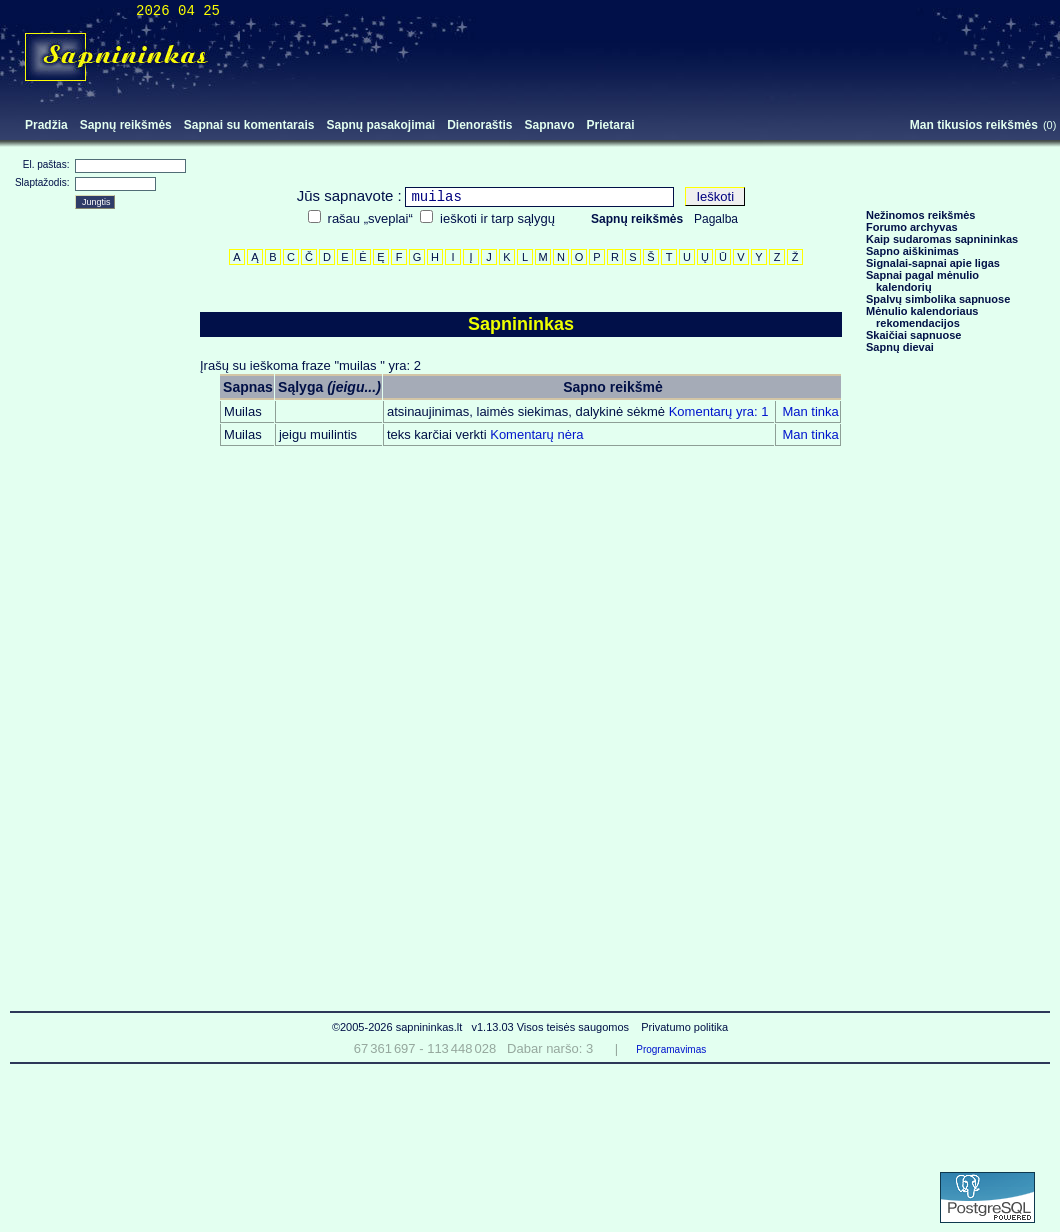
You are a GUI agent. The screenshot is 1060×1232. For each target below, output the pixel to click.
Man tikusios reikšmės (974, 125)
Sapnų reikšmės (126, 125)
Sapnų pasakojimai (380, 125)
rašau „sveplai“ (370, 218)
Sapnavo (550, 125)
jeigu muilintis (318, 434)
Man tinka (810, 411)
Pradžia (46, 125)
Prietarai (611, 125)
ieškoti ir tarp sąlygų (497, 218)
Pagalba (716, 219)
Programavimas (671, 1049)
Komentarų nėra (485, 434)
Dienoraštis (479, 125)
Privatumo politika (684, 1027)
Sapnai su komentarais (249, 125)
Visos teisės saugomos (574, 1027)
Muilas (243, 411)
